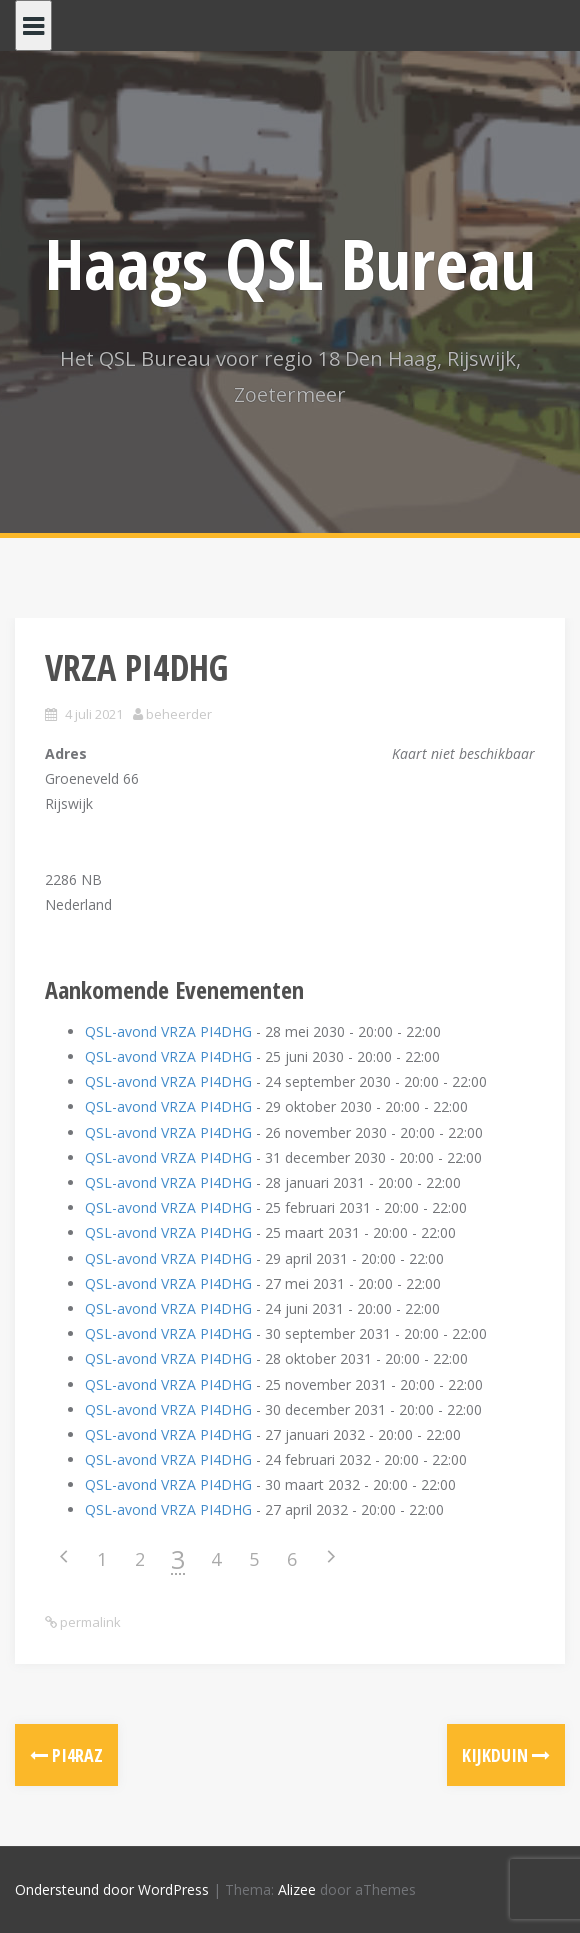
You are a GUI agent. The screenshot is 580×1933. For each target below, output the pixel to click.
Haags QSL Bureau (290, 263)
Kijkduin (506, 1755)
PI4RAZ (66, 1755)
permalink (89, 1622)
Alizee (297, 1889)
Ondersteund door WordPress (112, 1889)
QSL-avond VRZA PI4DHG (168, 1031)
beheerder (179, 714)
